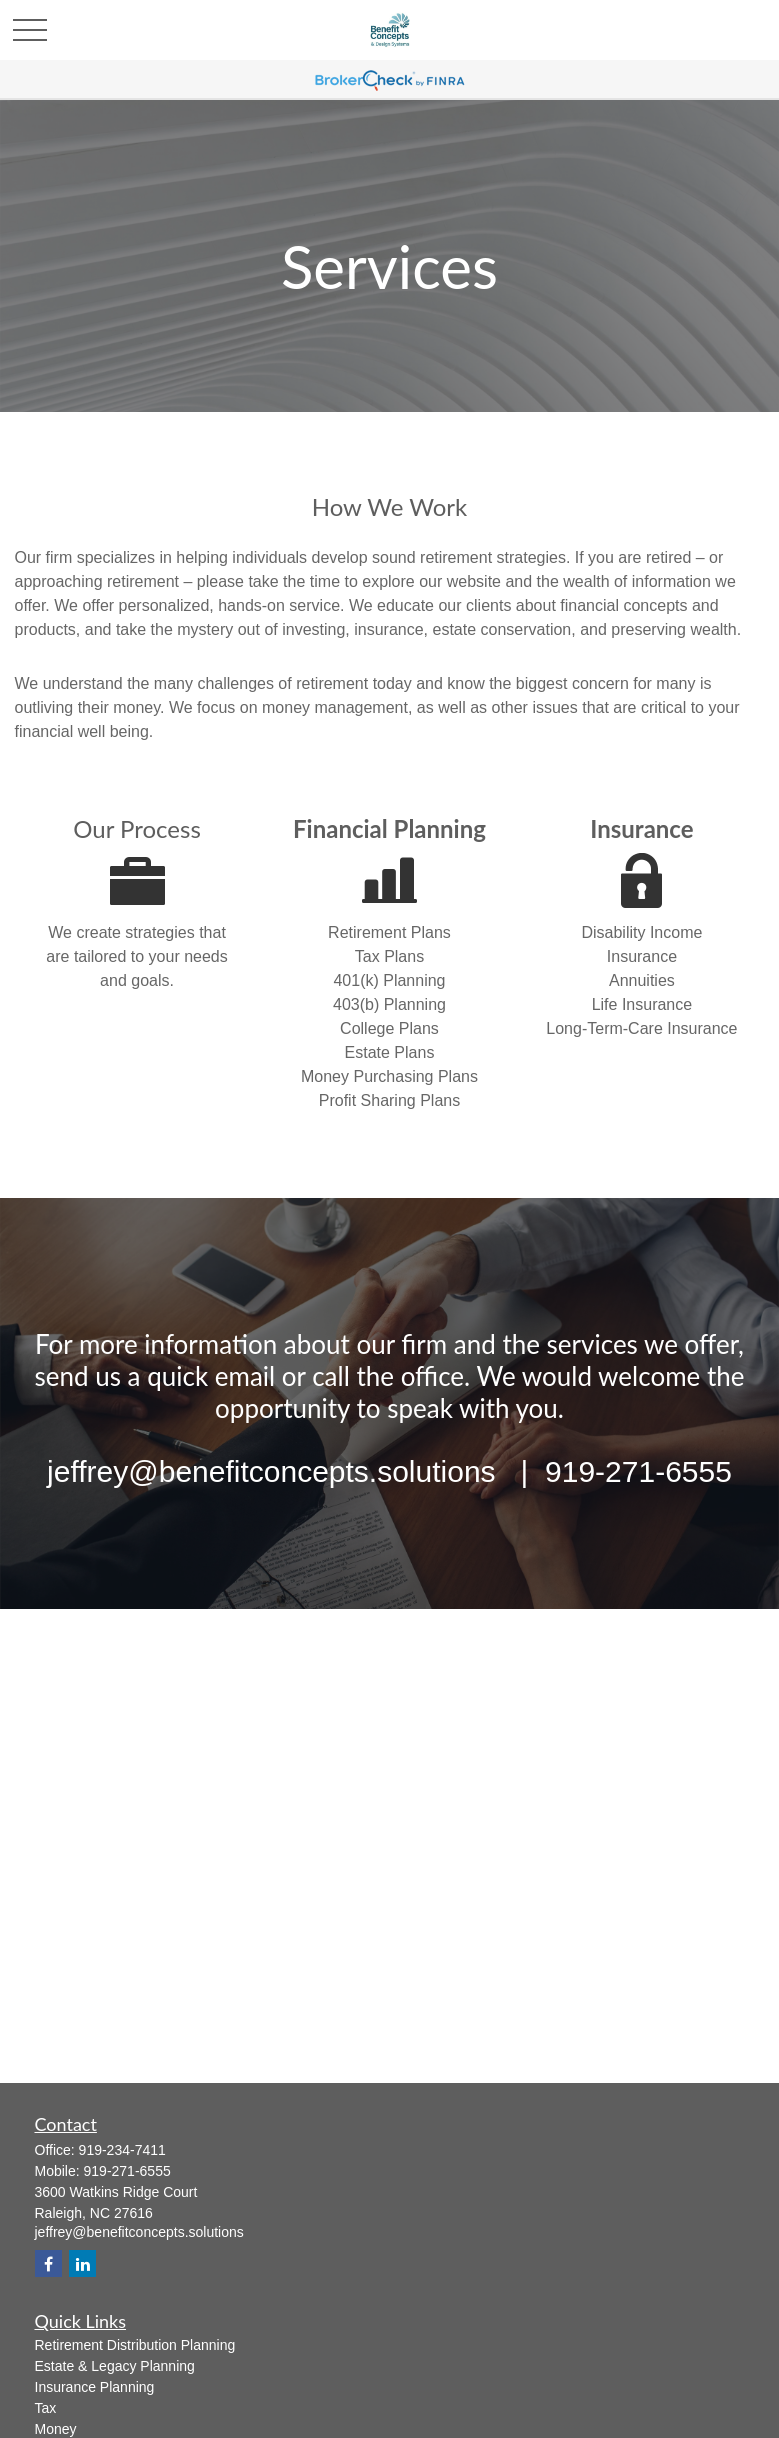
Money (56, 2429)
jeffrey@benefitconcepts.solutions (139, 2232)
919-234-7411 (122, 2150)
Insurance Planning (95, 2387)
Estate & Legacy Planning (115, 2366)
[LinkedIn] (82, 2263)
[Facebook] (48, 2263)
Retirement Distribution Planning (135, 2345)
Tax (46, 2408)
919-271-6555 (127, 2171)
